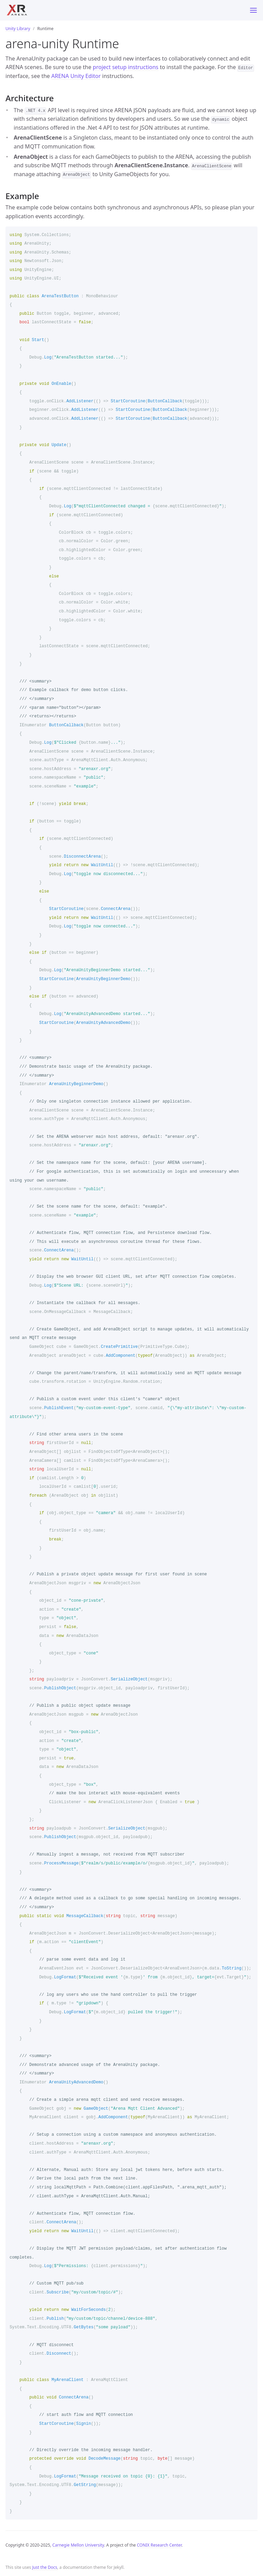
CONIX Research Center (159, 2545)
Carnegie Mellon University (78, 2545)
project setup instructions (126, 67)
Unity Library (17, 28)
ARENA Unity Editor (76, 76)
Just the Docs (44, 2567)
